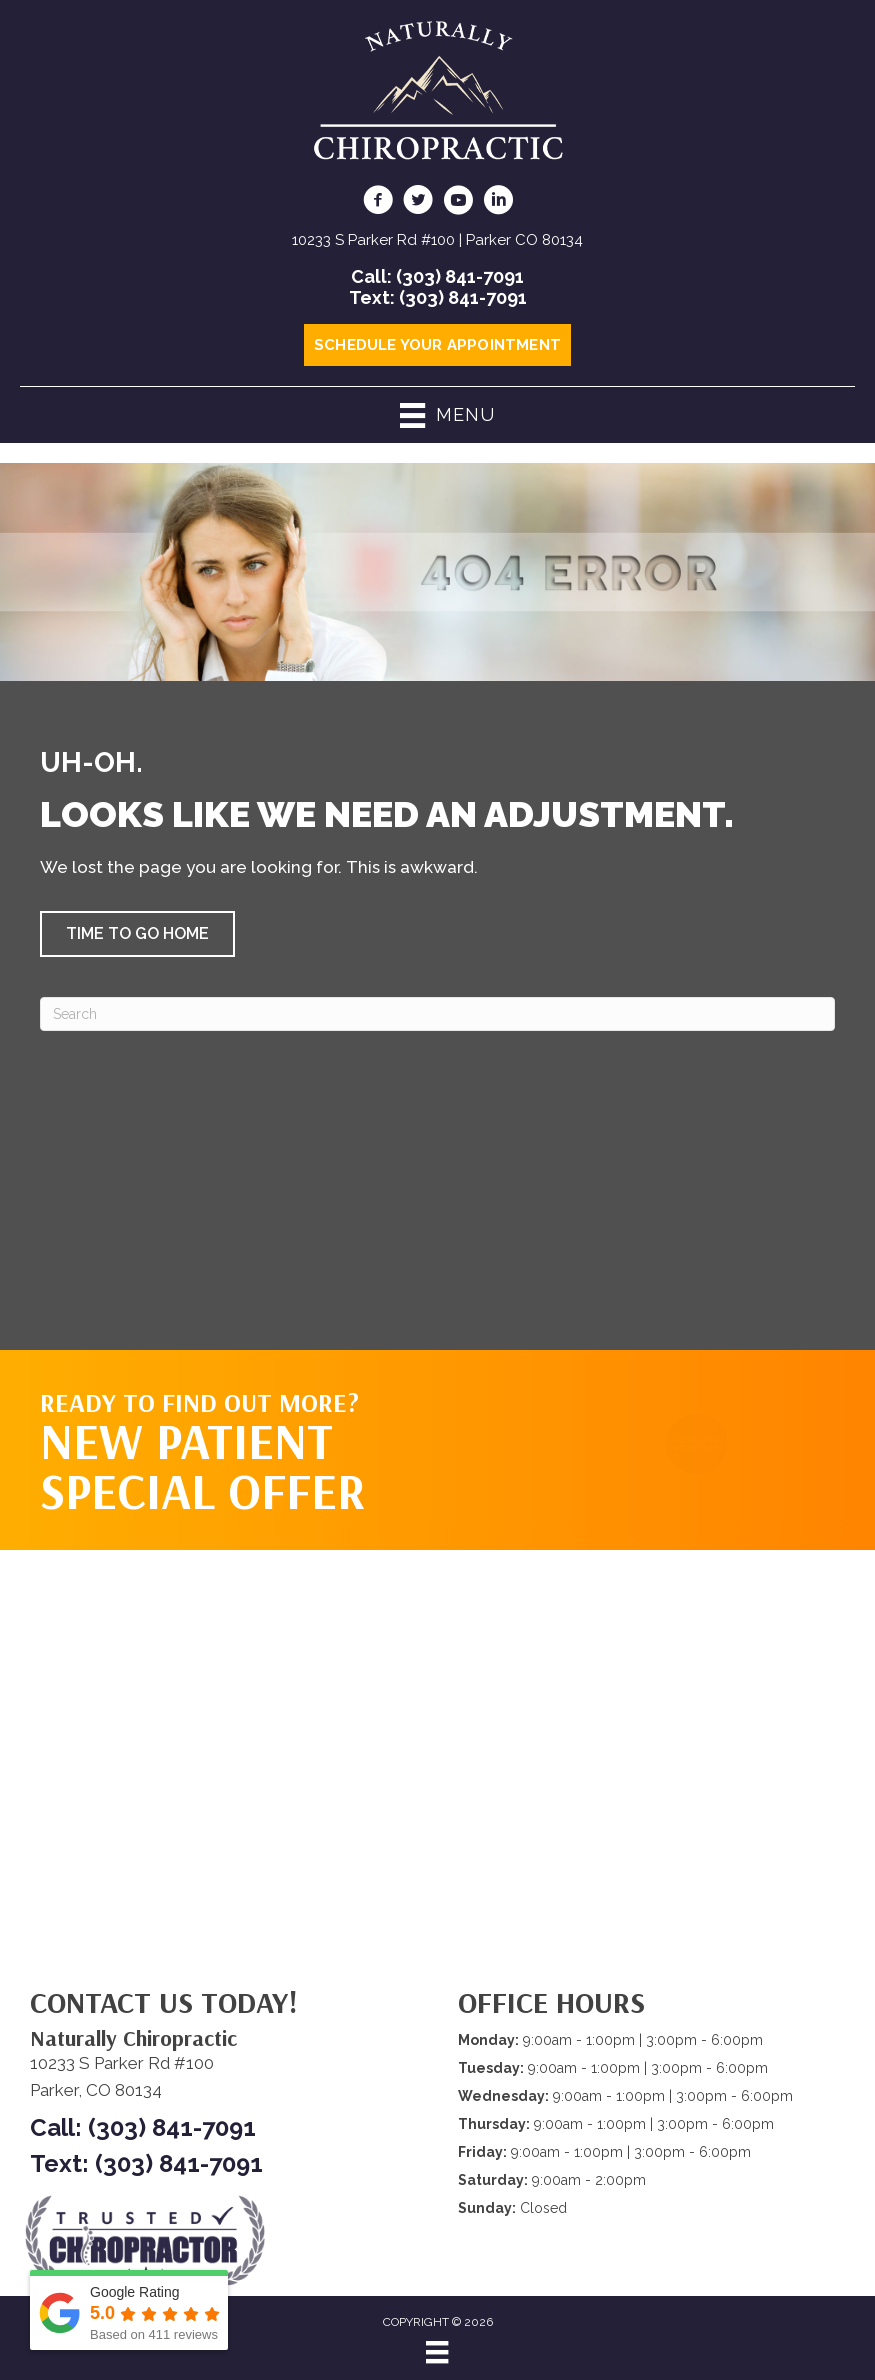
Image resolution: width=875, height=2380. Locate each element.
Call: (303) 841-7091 (437, 276)
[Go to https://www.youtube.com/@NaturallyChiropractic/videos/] (458, 203)
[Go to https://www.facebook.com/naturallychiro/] (378, 203)
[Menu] (437, 2352)
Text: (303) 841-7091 (438, 297)
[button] (137, 934)
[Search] (437, 1014)
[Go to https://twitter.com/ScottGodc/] (418, 203)
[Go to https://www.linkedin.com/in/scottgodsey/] (498, 203)
